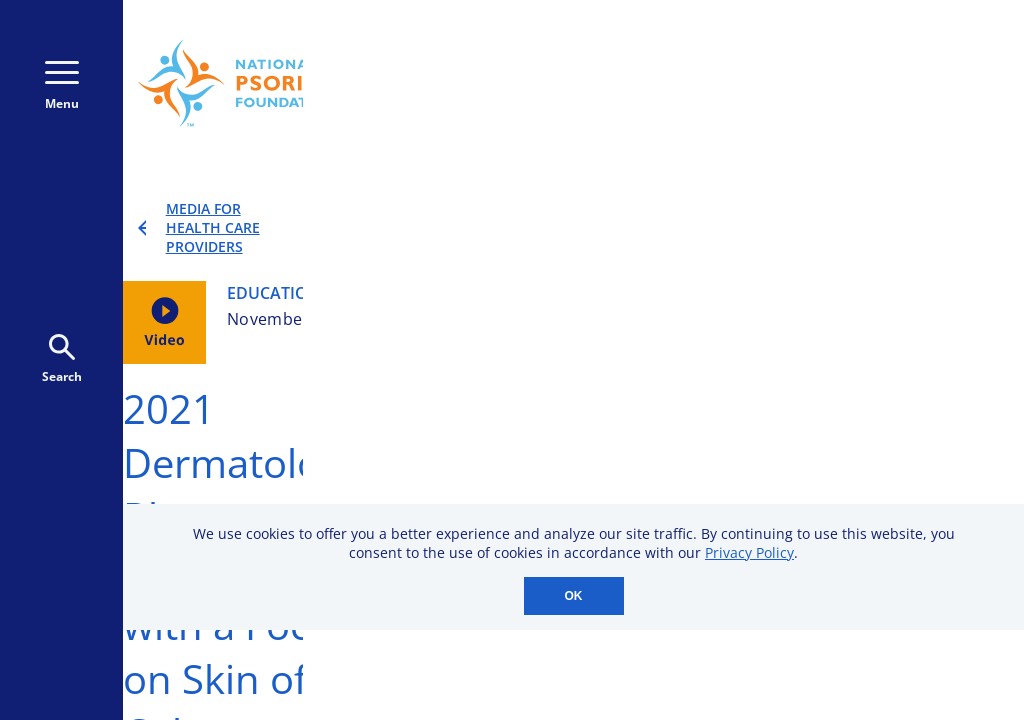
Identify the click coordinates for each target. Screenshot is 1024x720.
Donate (711, 120)
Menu (62, 86)
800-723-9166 (567, 92)
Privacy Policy (749, 552)
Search (62, 359)
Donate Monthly (760, 62)
